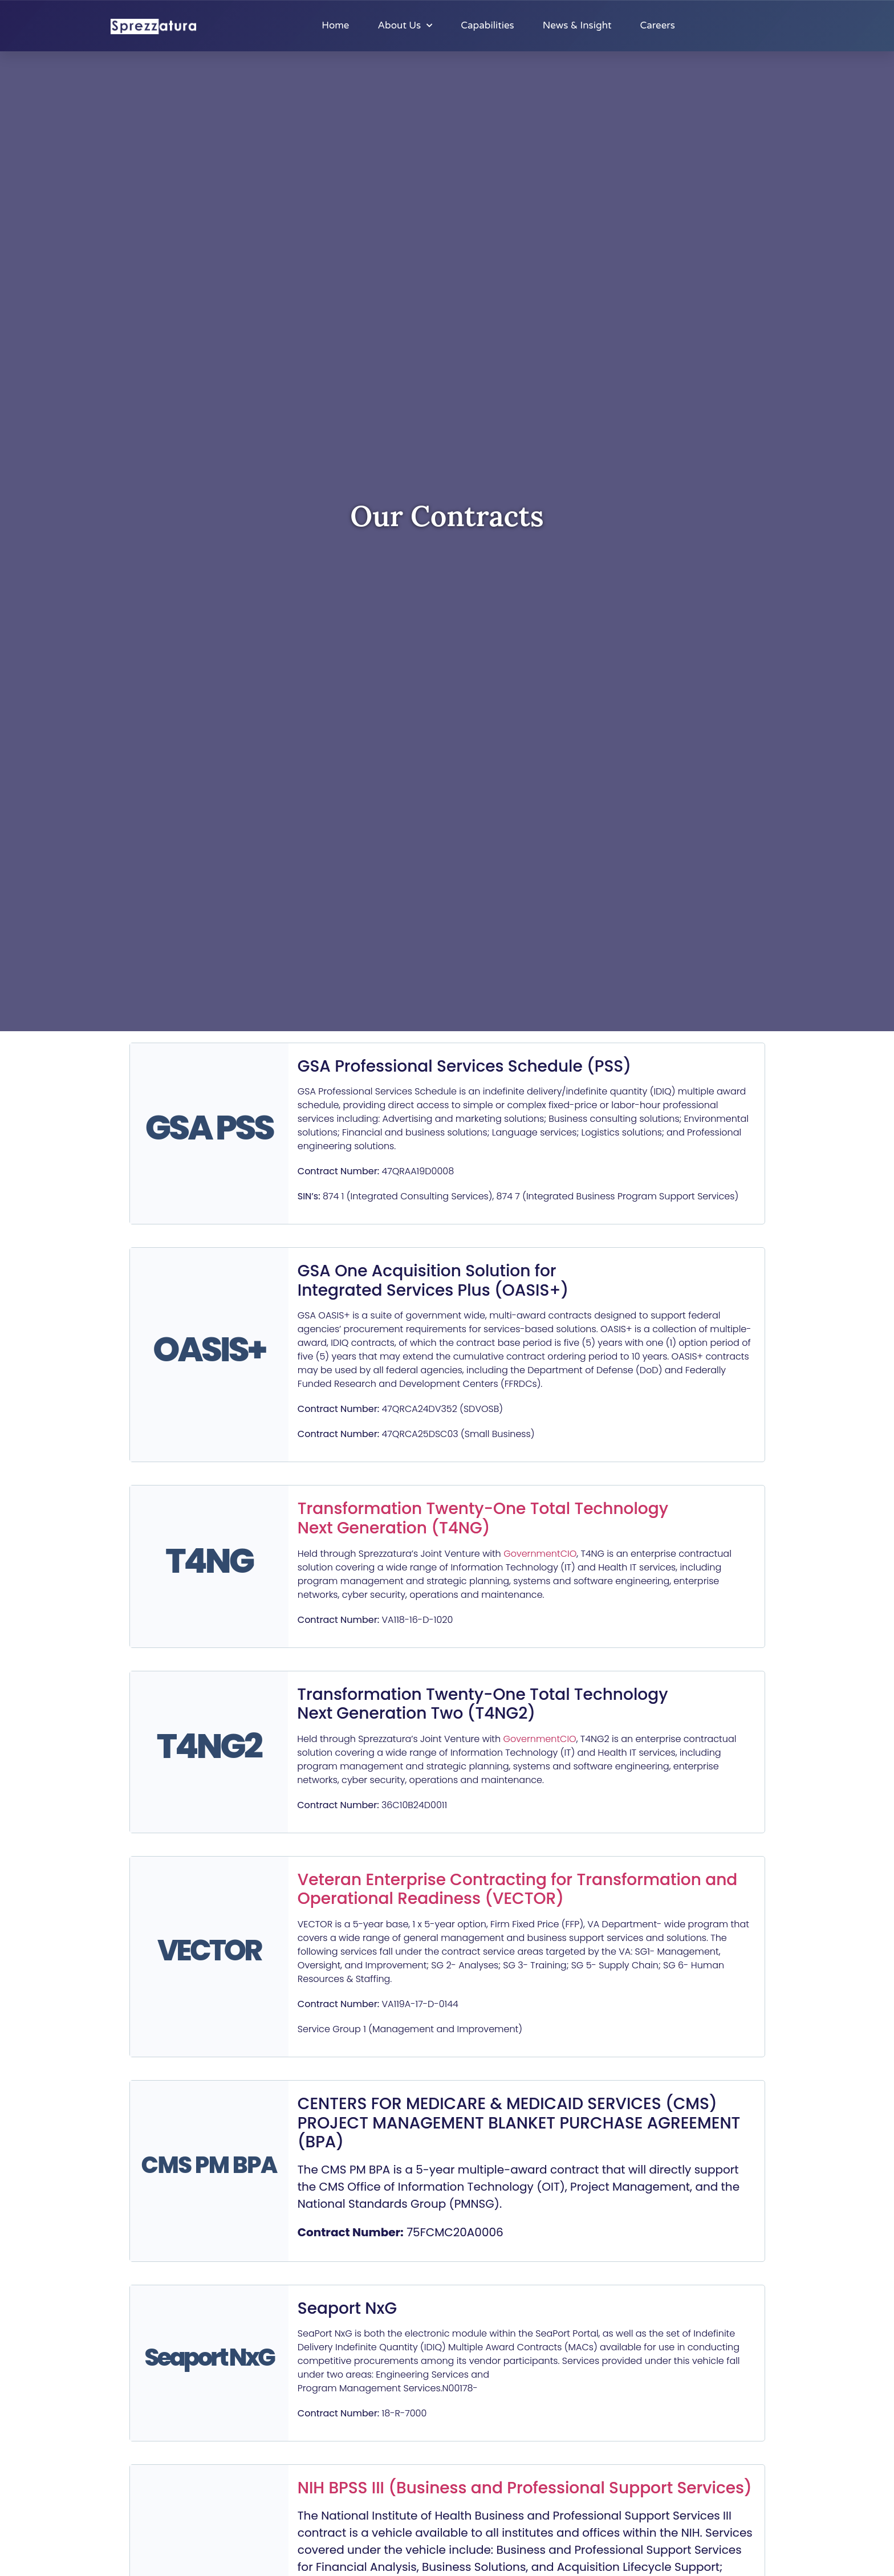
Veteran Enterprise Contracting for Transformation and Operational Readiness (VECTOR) (518, 1889)
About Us (404, 26)
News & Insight (577, 25)
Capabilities (487, 25)
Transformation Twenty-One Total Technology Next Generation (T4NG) (483, 1518)
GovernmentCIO (539, 1553)
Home (335, 25)
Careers (657, 25)
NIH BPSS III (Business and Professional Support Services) (525, 2488)
